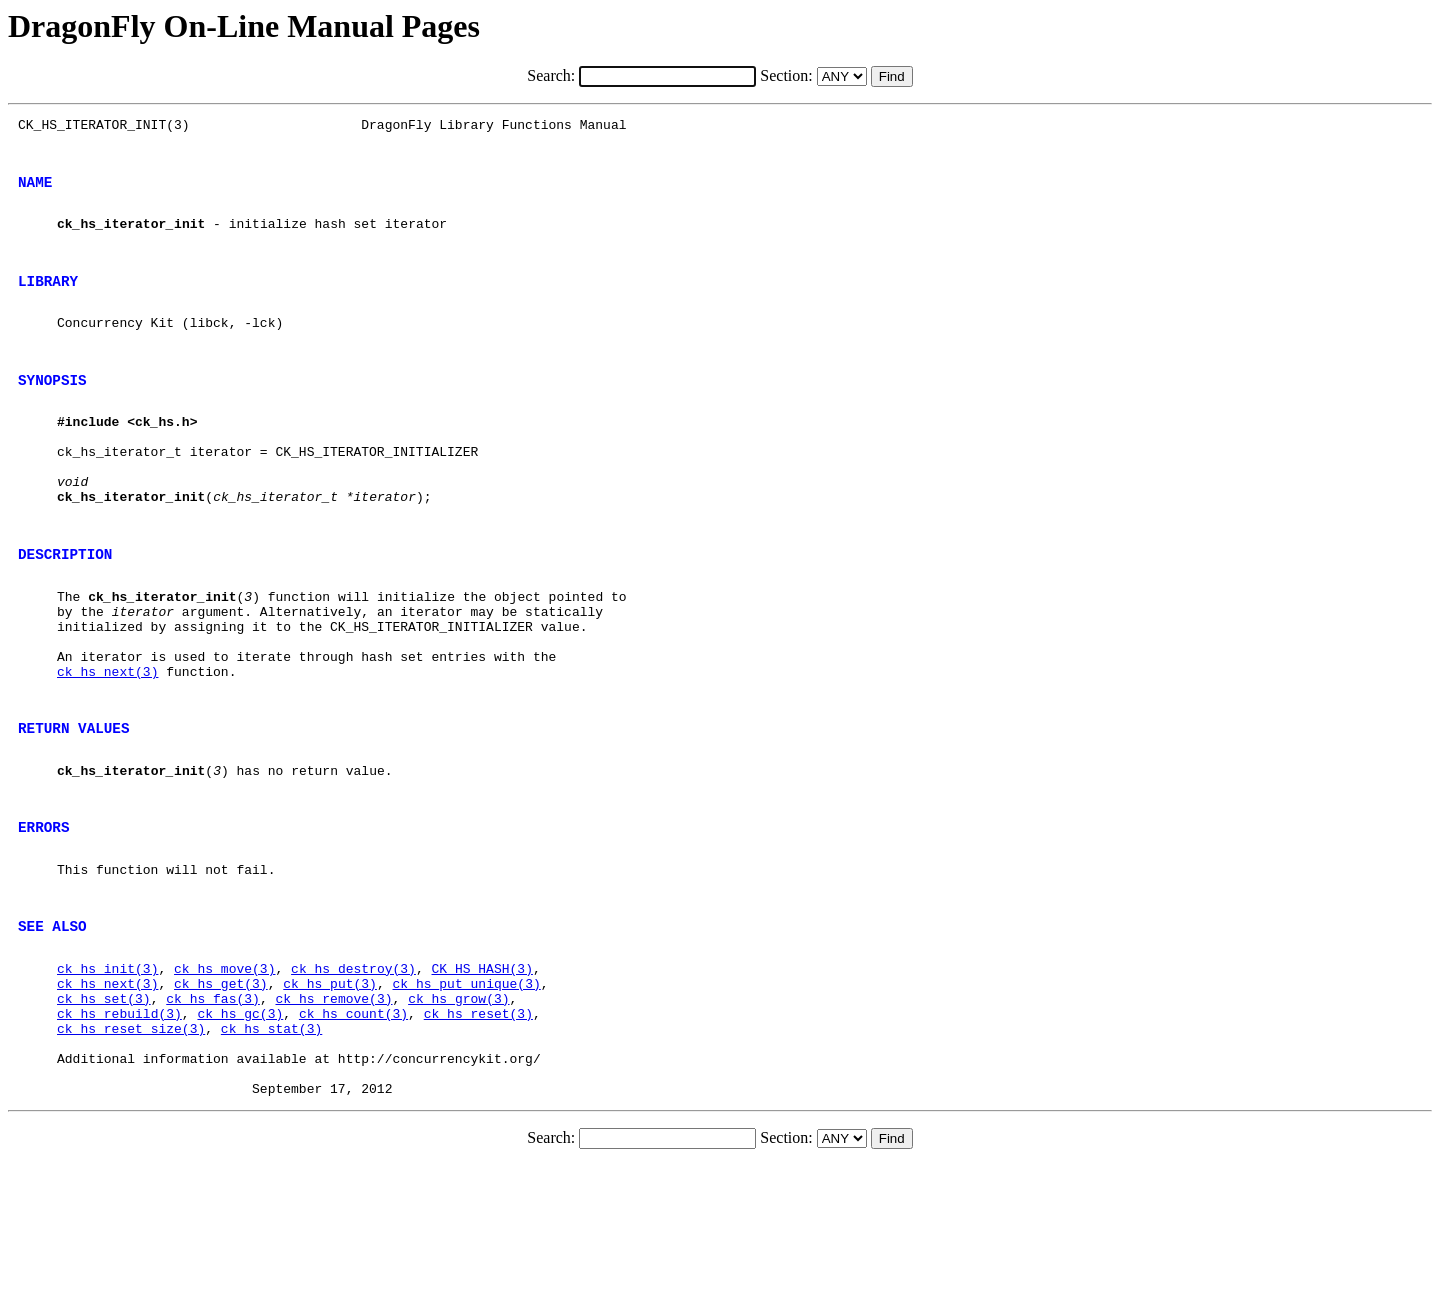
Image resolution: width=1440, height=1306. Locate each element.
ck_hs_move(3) (224, 1085)
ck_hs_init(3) (107, 1085)
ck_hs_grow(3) (458, 1121)
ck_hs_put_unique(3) (466, 1103)
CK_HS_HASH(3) (481, 1085)
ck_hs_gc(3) (240, 1139)
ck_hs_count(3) (353, 1139)
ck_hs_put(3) (330, 1103)
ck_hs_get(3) (221, 1103)
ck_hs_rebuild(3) (119, 1139)
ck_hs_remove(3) (333, 1121)
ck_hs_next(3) (107, 752)
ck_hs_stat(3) (271, 1157)
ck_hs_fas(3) (213, 1121)
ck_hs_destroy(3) (353, 1085)
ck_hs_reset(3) (478, 1139)
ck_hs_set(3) (104, 1121)
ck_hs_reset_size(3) (131, 1157)
